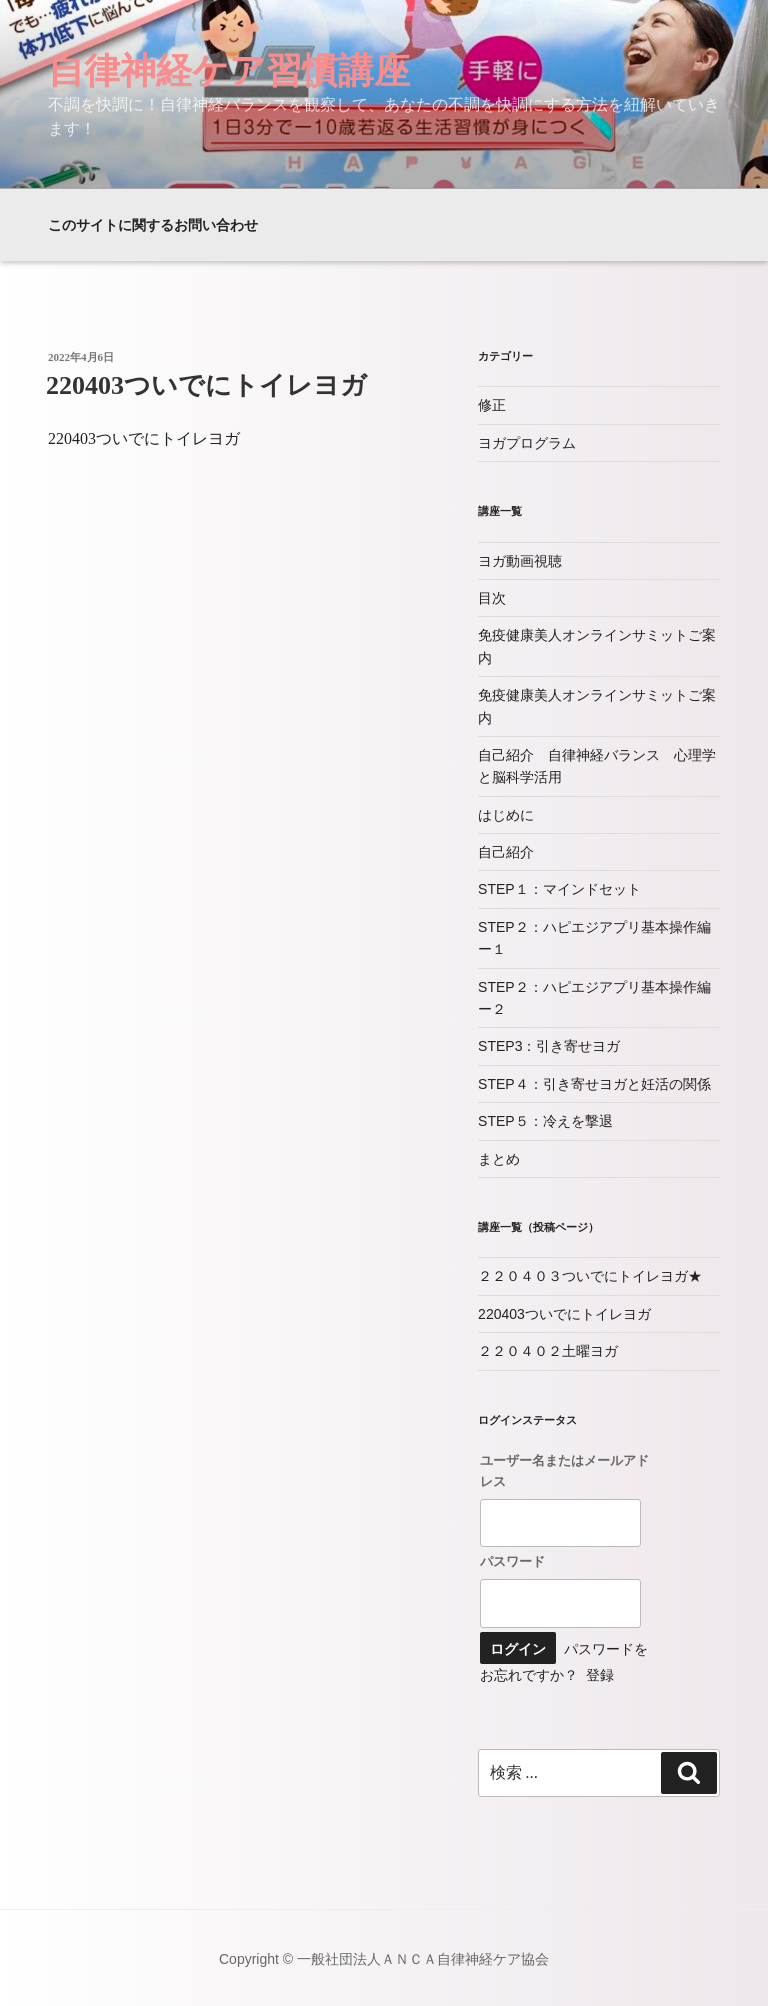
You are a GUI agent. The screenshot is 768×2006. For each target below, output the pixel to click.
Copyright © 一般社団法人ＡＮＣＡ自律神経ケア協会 (384, 1959)
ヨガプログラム (527, 443)
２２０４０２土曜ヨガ (548, 1351)
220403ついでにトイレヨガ (206, 385)
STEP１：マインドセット (559, 889)
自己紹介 (506, 852)
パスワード (512, 1561)
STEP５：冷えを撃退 (545, 1121)
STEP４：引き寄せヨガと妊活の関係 (594, 1084)
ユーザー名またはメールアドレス (564, 1470)
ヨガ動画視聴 (520, 561)
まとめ (499, 1159)
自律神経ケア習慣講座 (229, 70)
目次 (492, 598)
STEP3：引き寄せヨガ (549, 1046)
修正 (492, 405)
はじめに (506, 815)
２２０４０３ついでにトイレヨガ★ (590, 1276)
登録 (600, 1675)
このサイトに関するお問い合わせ (153, 225)
